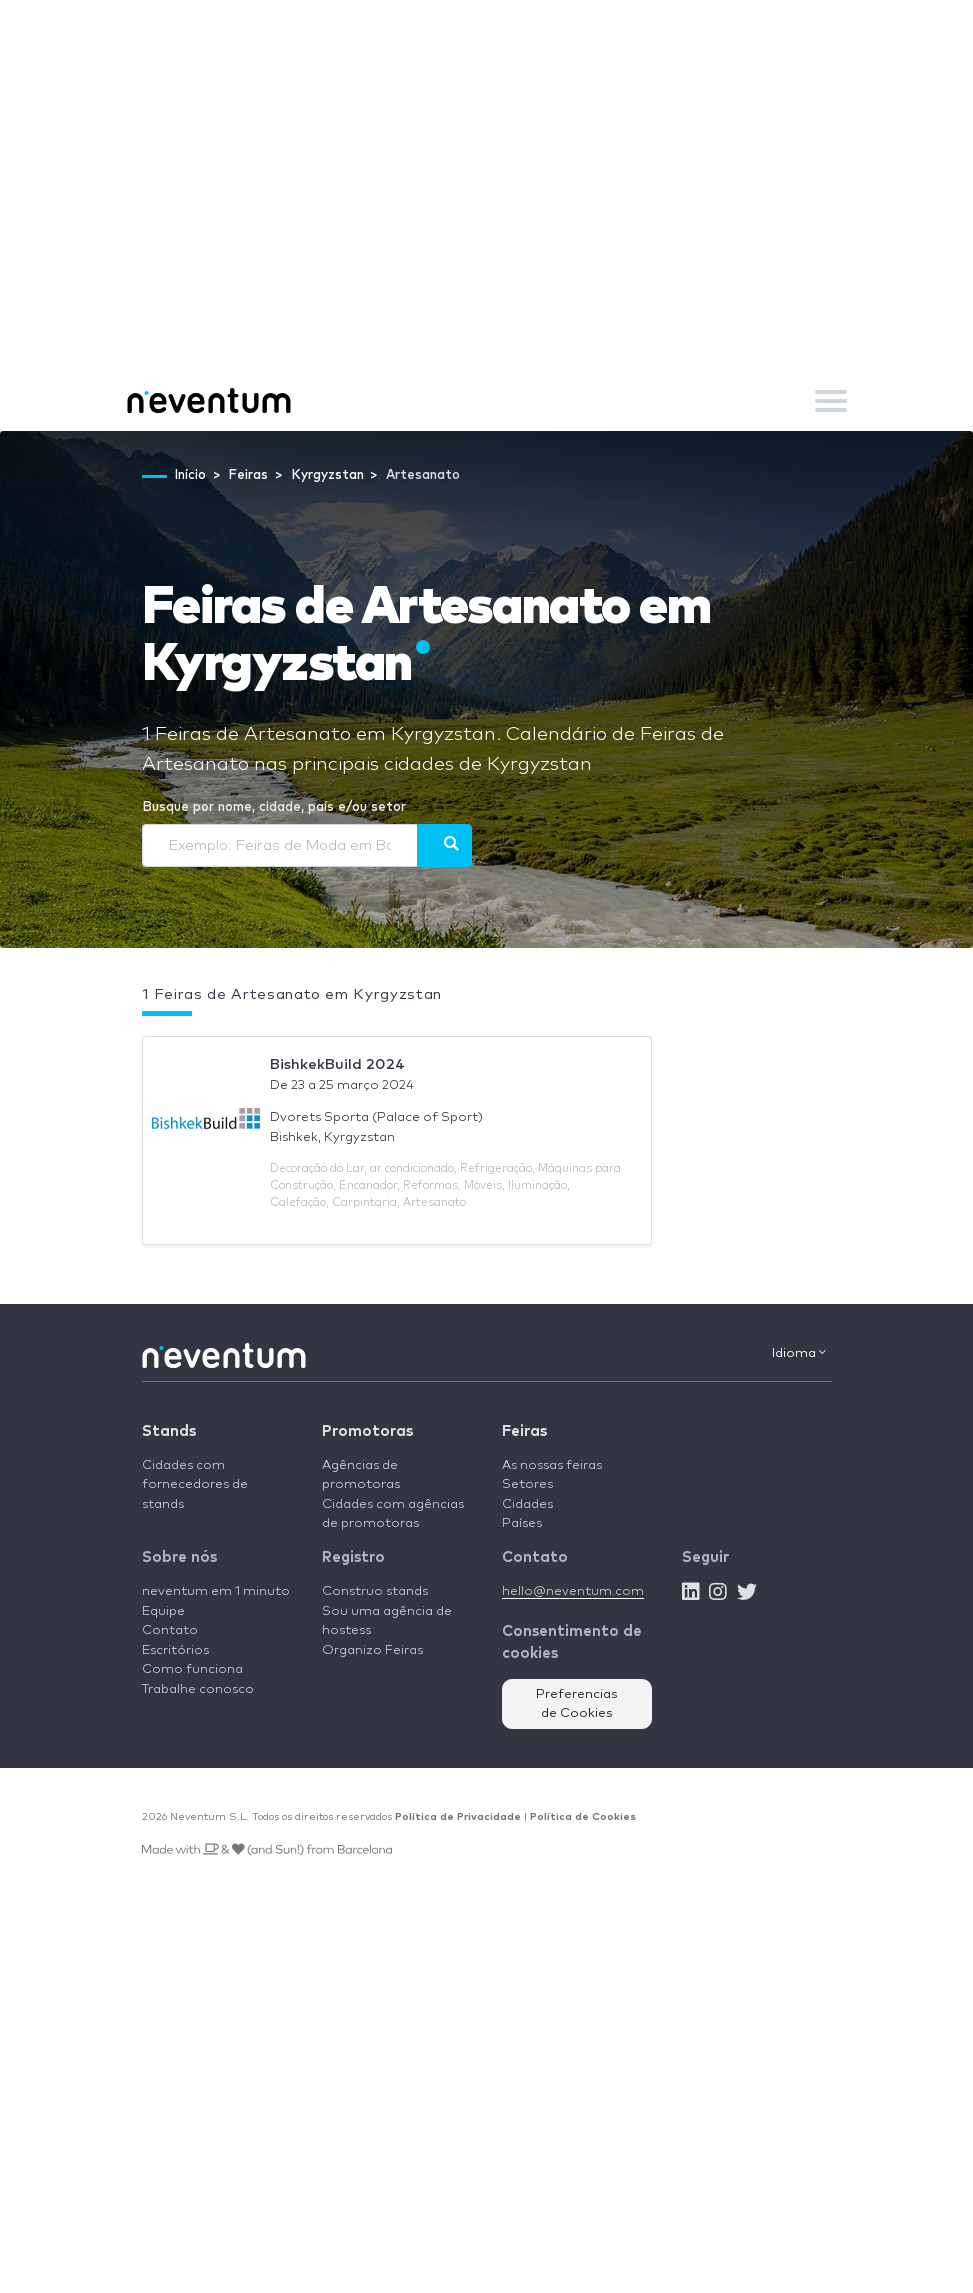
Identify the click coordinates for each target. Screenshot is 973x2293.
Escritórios (175, 1650)
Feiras (524, 1431)
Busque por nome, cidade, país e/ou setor (274, 807)
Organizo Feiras (372, 1650)
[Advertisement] (486, 220)
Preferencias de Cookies (577, 1704)
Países (522, 1523)
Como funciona (192, 1669)
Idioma (799, 1353)
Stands (169, 1431)
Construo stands (375, 1591)
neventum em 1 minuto (216, 1591)
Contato (170, 1630)
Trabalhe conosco (198, 1689)
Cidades (527, 1504)
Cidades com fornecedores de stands (195, 1485)
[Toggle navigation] (831, 401)
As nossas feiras (552, 1465)
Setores (527, 1484)
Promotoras (367, 1431)
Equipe (163, 1611)
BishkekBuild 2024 (337, 1064)
